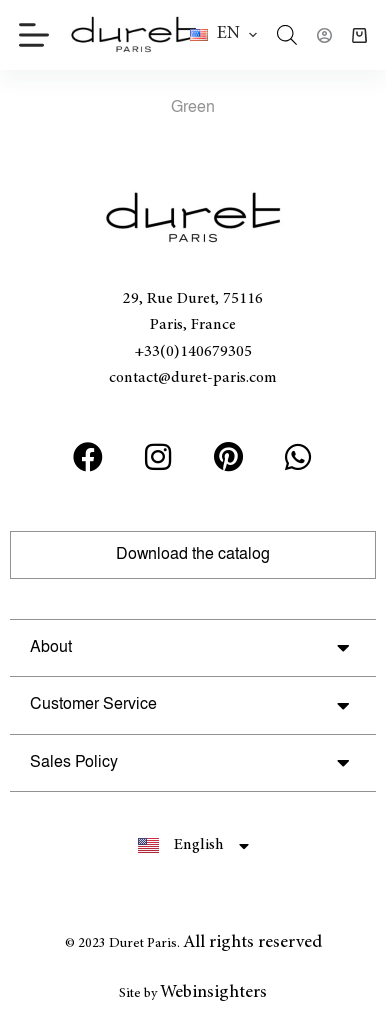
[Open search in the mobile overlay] (287, 35)
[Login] (324, 35)
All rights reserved (252, 943)
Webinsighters (213, 993)
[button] (223, 35)
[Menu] (34, 35)
